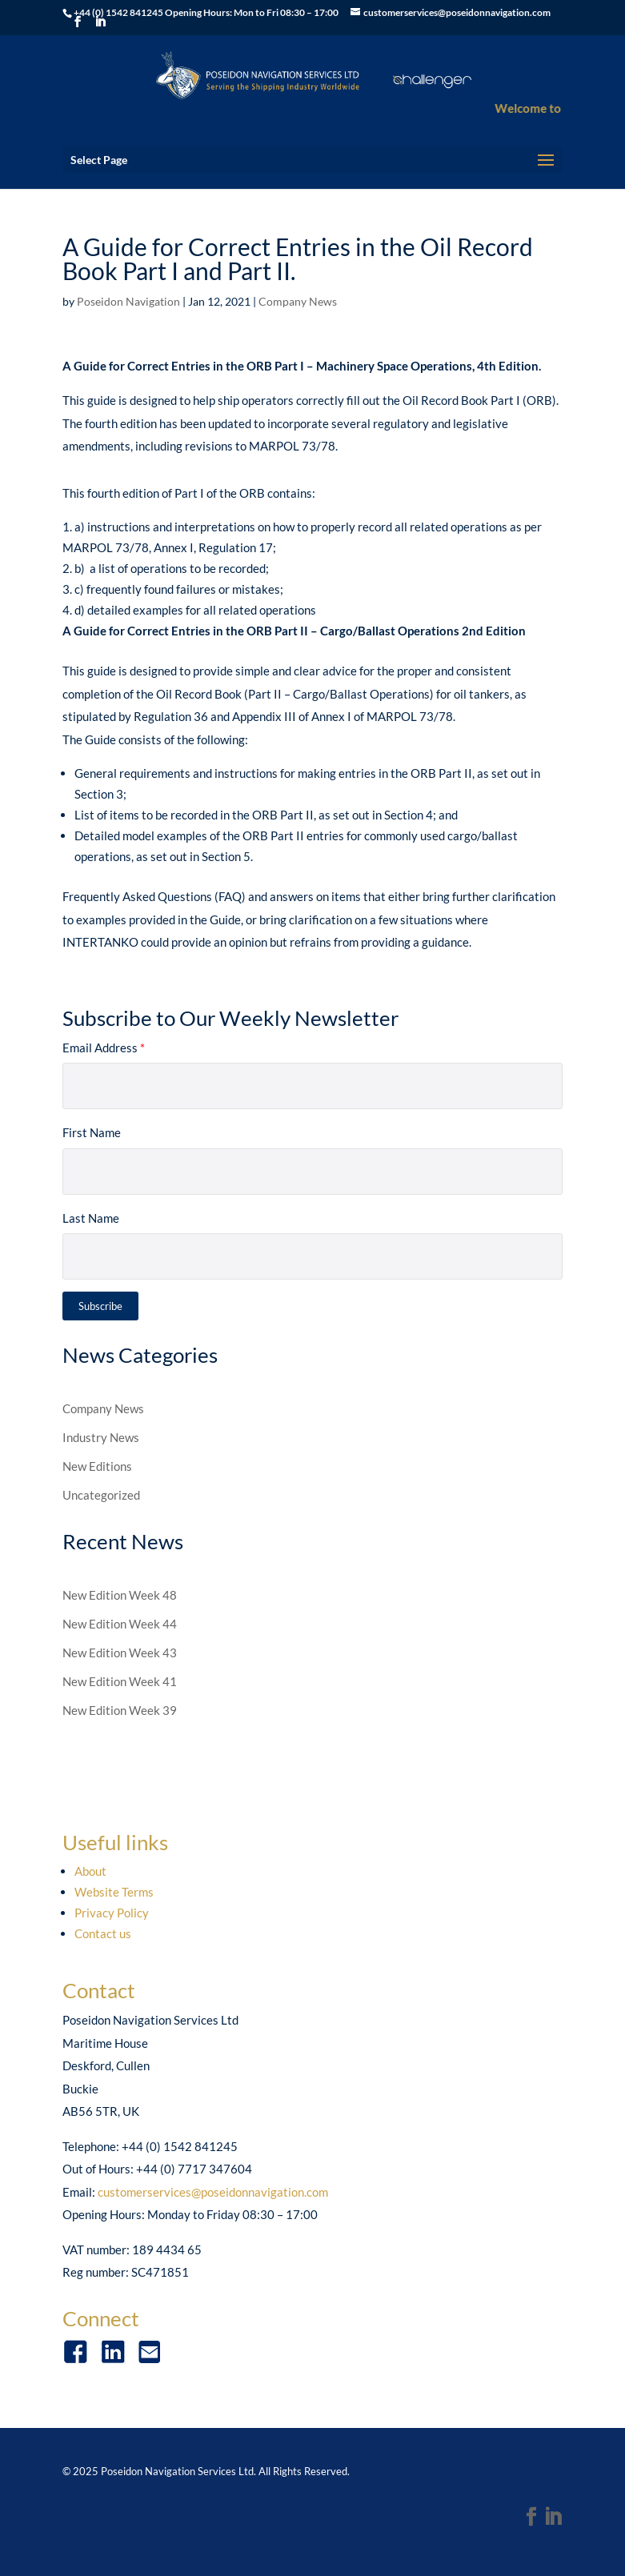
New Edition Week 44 (119, 1624)
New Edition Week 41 (119, 1681)
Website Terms (114, 1892)
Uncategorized (101, 1495)
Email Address (103, 1047)
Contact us (102, 1933)
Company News (297, 301)
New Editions (97, 1466)
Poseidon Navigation (128, 301)
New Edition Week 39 (119, 1710)
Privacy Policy (111, 1912)
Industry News (100, 1437)
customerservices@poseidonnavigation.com (213, 2192)
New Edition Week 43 (119, 1652)
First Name (91, 1132)
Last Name (90, 1218)
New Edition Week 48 (119, 1595)
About (90, 1871)
